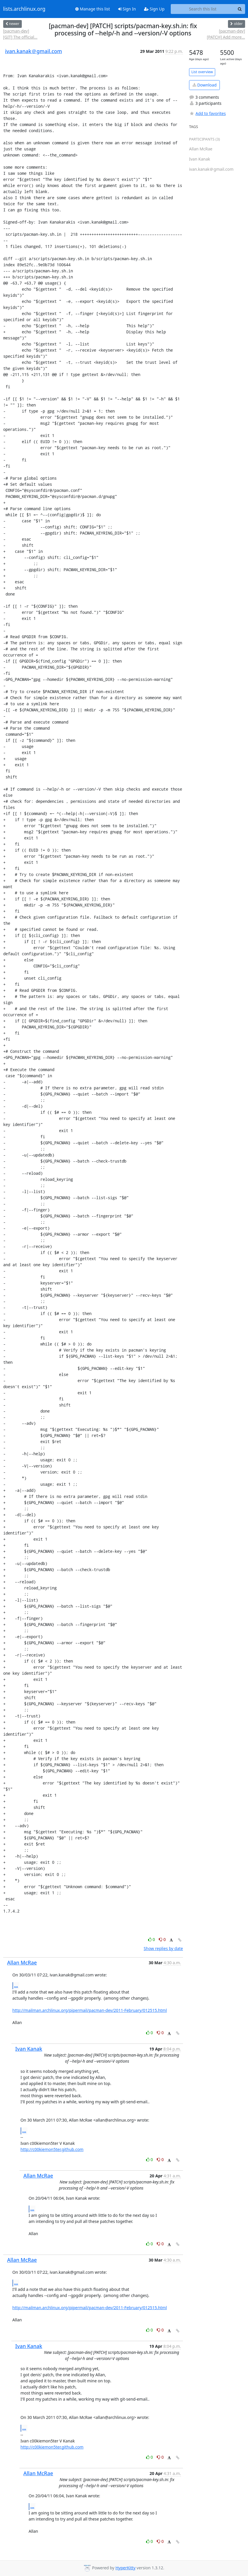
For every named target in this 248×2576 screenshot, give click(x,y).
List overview (202, 71)
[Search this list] (203, 9)
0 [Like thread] (152, 1939)
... (16, 1985)
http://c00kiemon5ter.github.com (52, 2149)
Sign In (127, 9)
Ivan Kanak (28, 2048)
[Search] (240, 9)
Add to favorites (207, 113)
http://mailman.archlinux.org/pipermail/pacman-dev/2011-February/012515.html (89, 2010)
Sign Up (154, 9)
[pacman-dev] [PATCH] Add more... (226, 34)
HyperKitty (125, 2567)
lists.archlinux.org (24, 9)
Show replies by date (163, 1948)
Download (205, 85)
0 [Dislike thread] (162, 1939)
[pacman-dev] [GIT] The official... (20, 34)
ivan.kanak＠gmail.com (33, 51)
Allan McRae (22, 1962)
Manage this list (92, 9)
